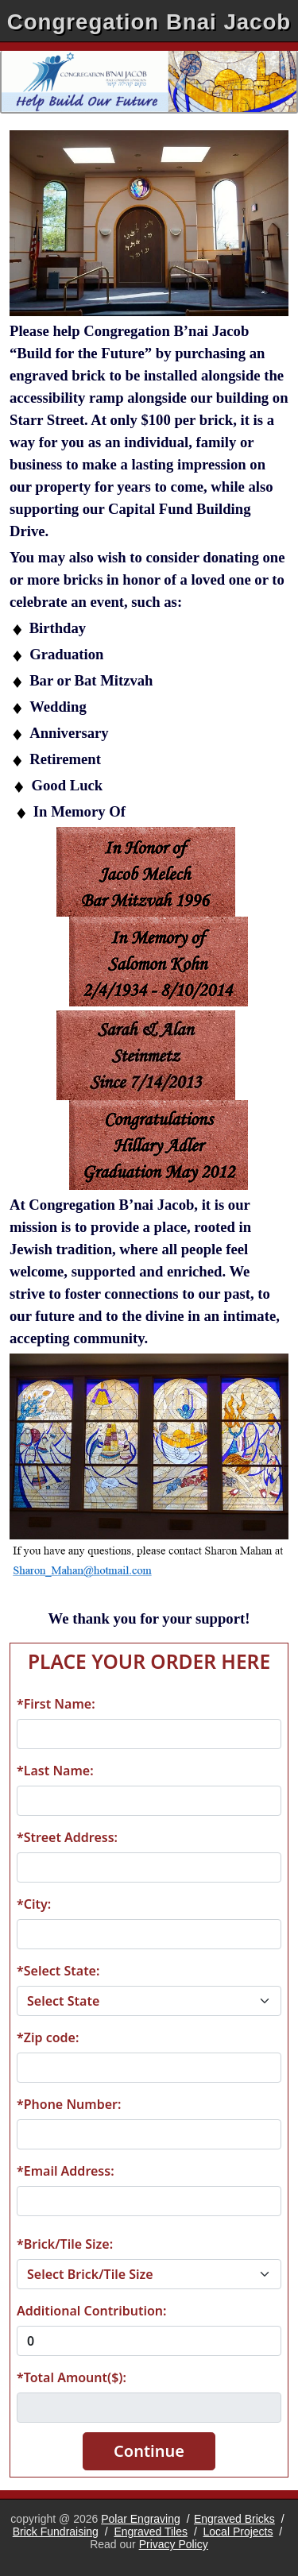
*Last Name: (55, 1770)
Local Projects (238, 2531)
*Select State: (58, 1970)
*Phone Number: (69, 2104)
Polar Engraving (140, 2518)
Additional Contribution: (91, 2310)
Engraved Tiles (151, 2531)
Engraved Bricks (234, 2518)
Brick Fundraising (56, 2531)
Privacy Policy (173, 2544)
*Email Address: (65, 2171)
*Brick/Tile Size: (65, 2244)
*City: (34, 1904)
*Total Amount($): (71, 2377)
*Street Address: (67, 1837)
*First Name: (56, 1704)
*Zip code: (48, 2037)
